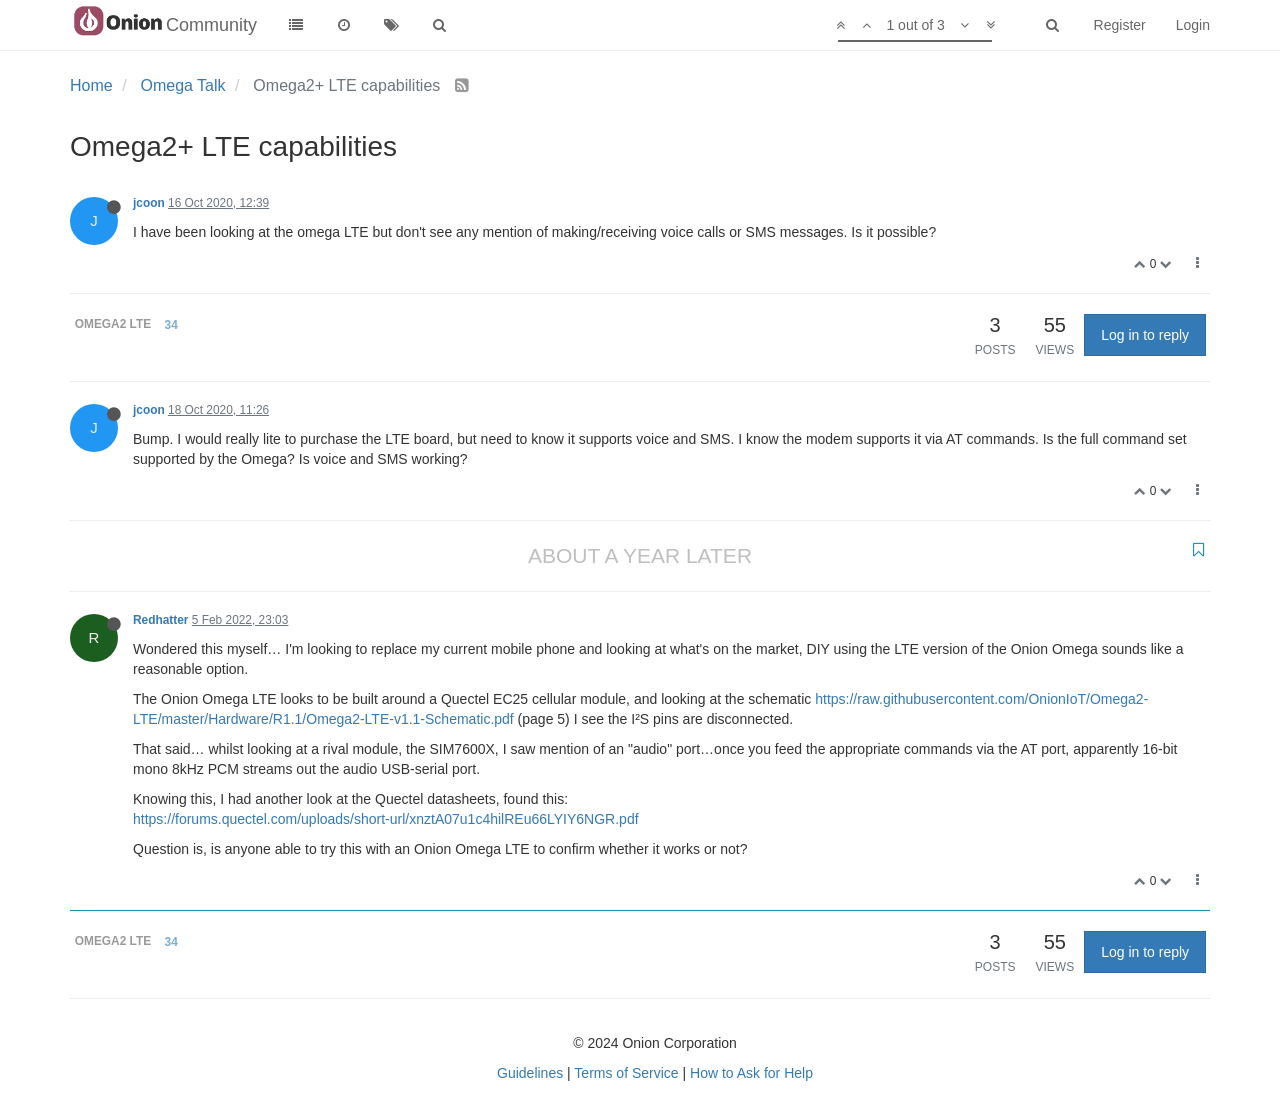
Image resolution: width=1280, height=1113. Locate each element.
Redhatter (161, 620)
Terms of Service (626, 1073)
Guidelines (530, 1073)
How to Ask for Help (751, 1073)
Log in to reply (1145, 335)
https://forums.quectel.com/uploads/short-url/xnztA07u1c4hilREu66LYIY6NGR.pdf (386, 819)
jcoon (149, 203)
